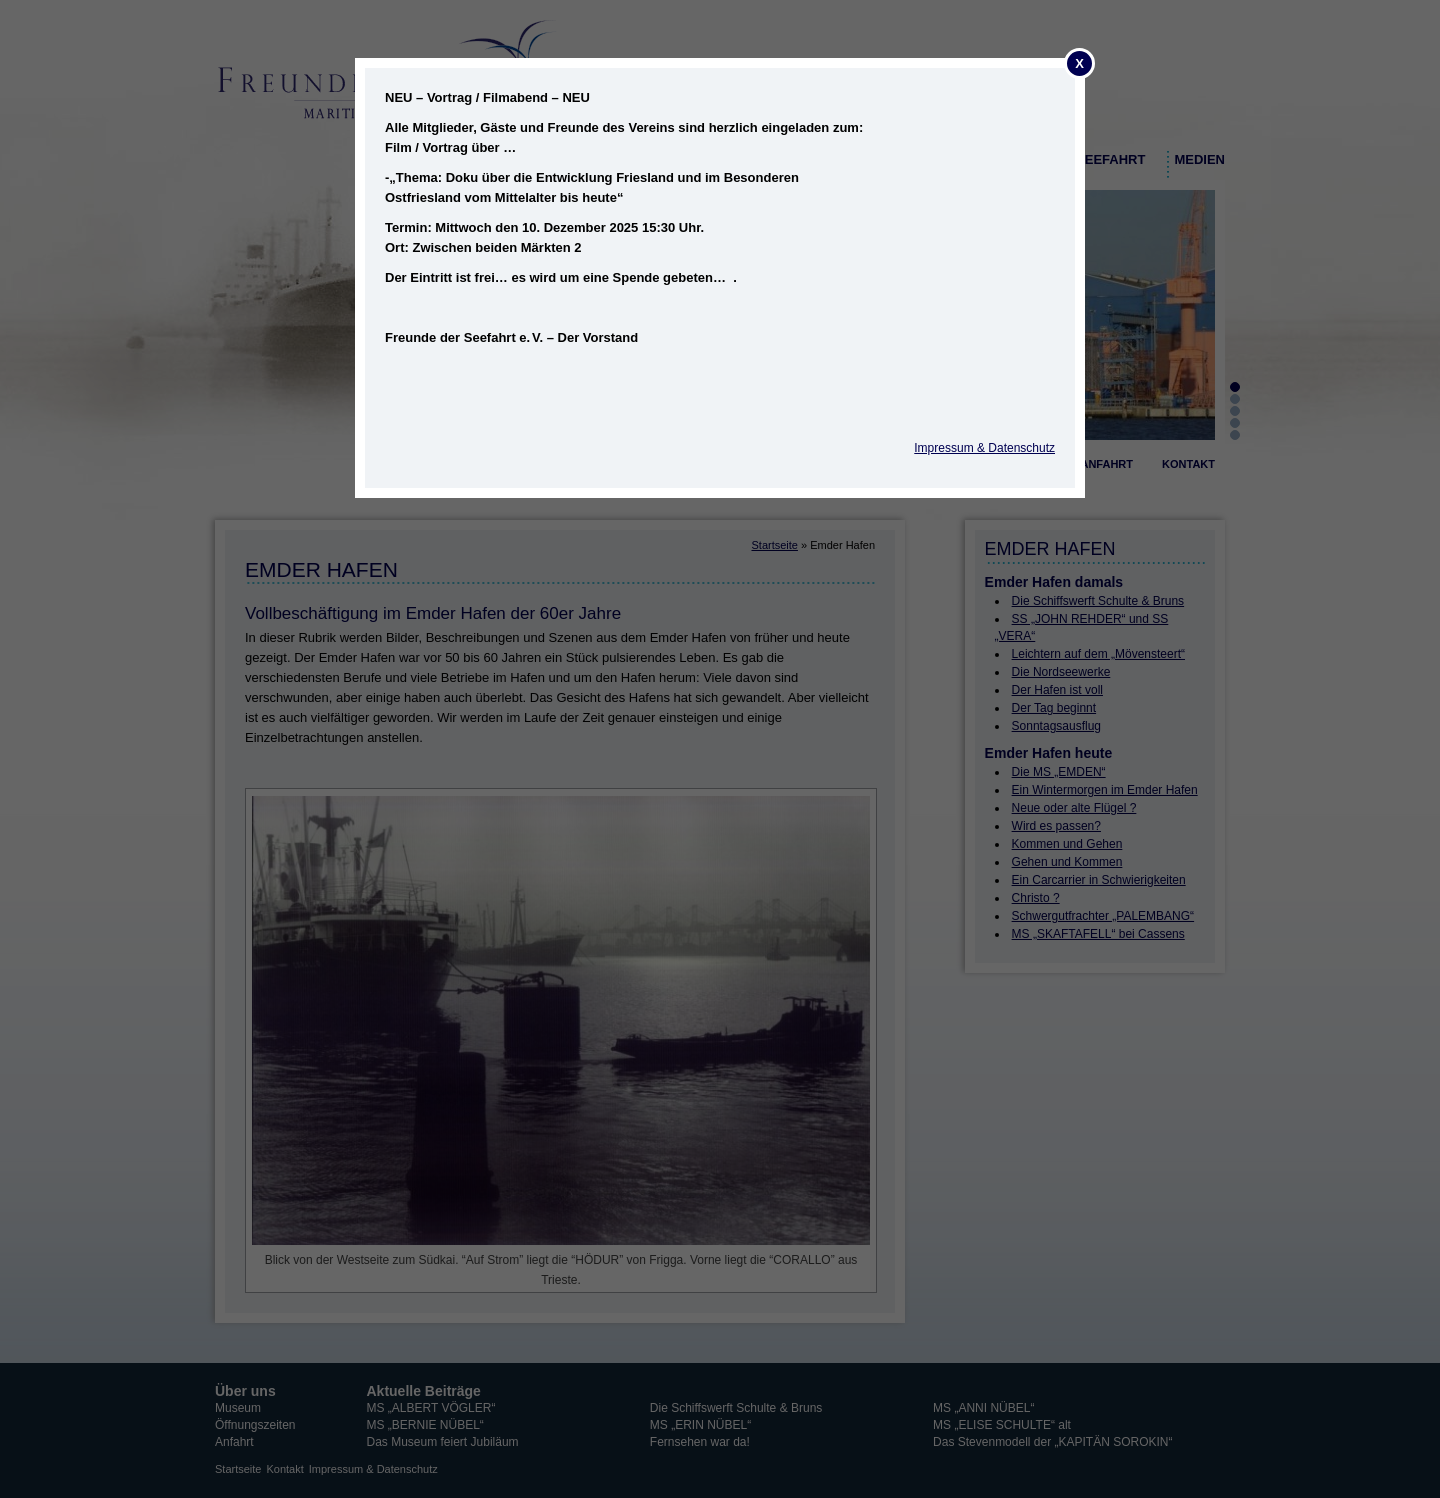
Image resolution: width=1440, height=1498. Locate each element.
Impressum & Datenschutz (984, 448)
